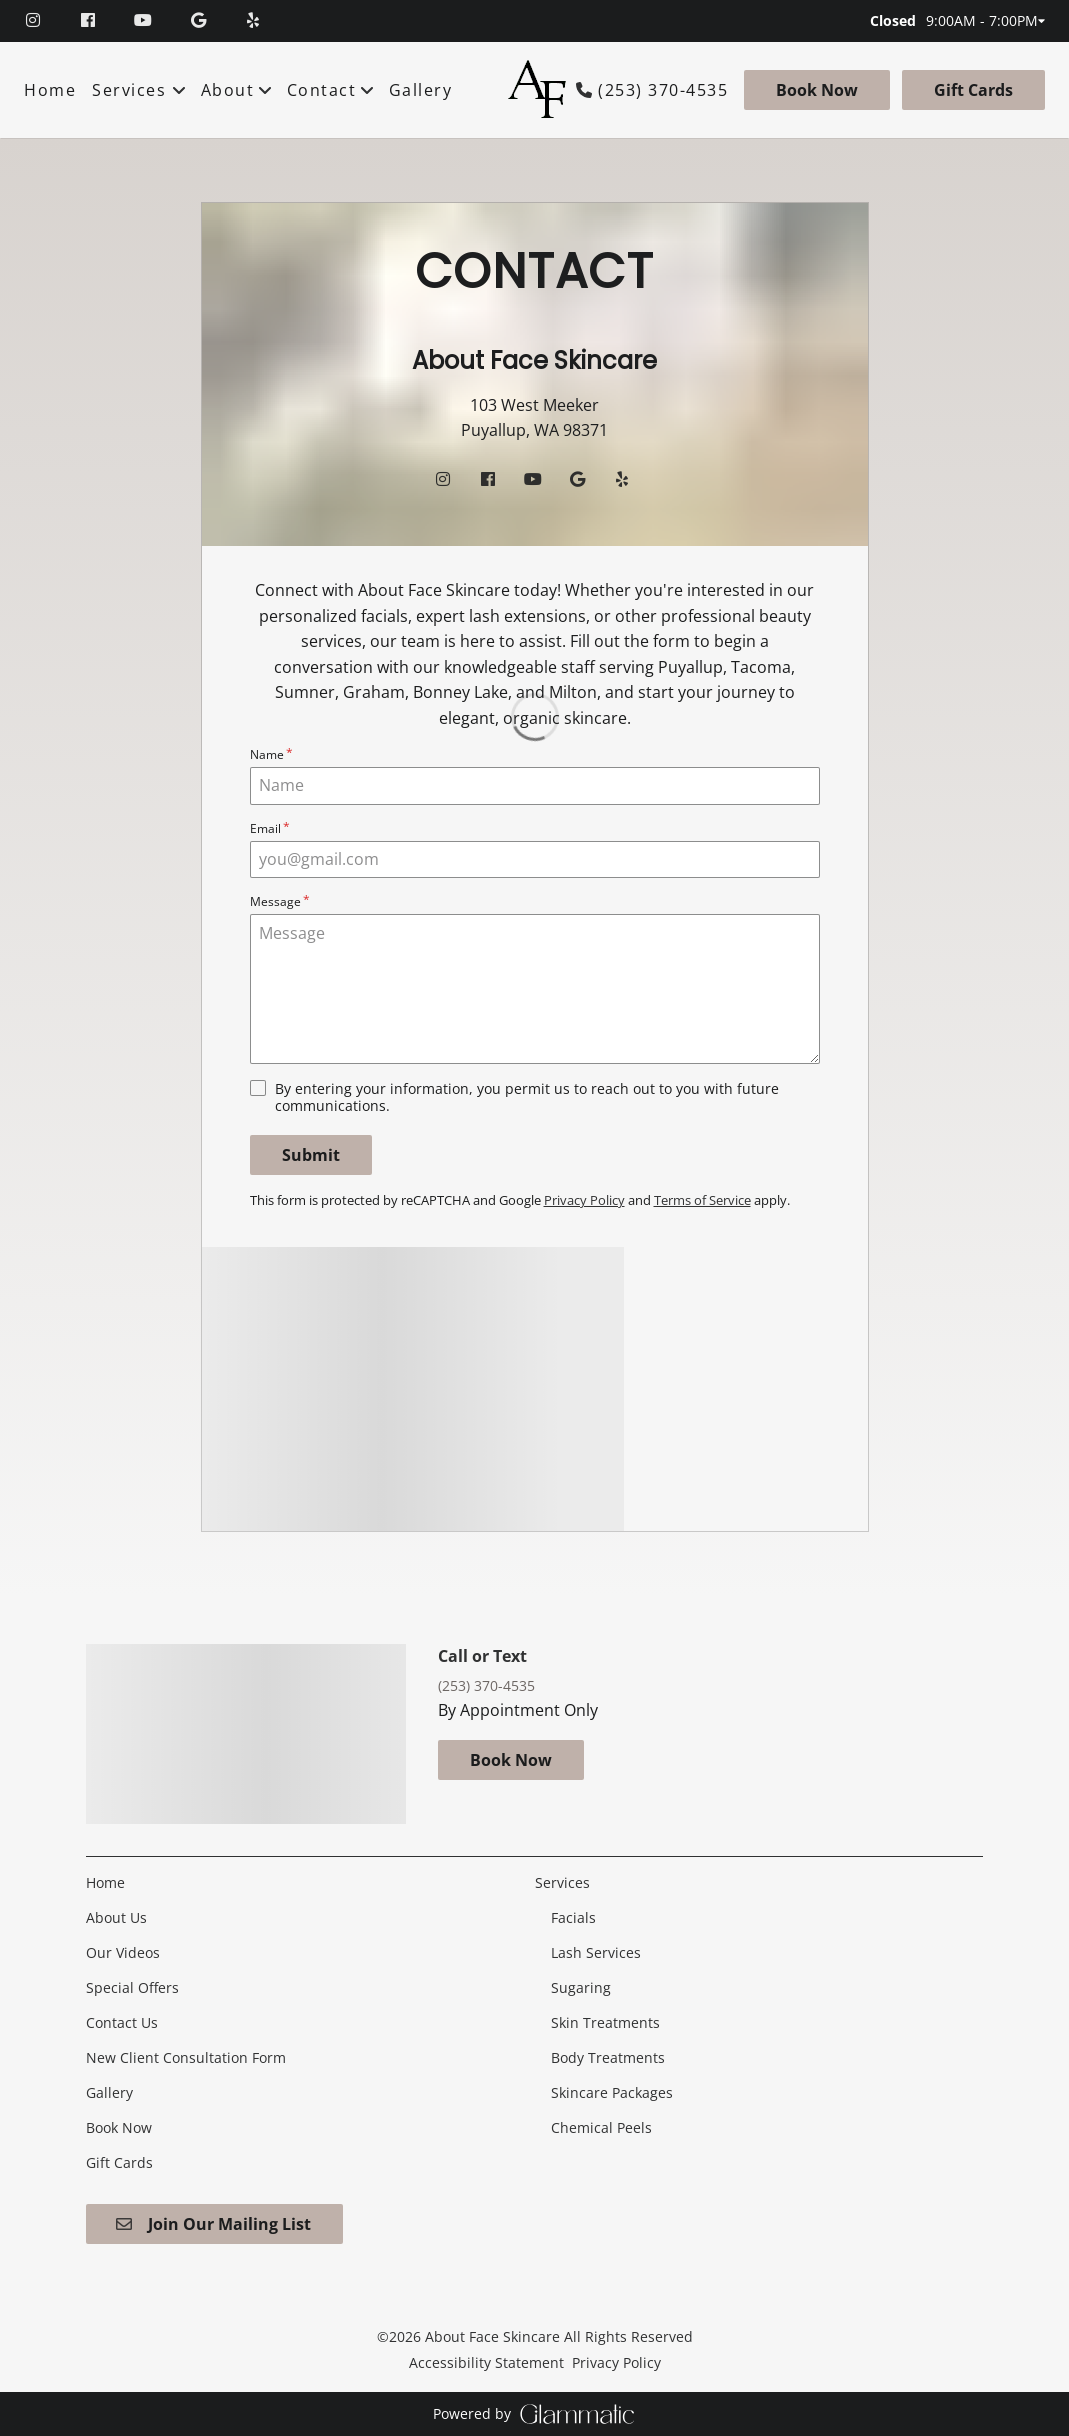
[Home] (53, 90)
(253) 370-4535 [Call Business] (663, 90)
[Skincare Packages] (612, 2092)
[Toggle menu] (179, 90)
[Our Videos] (123, 1952)
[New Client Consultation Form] (186, 2057)
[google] (200, 20)
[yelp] (255, 20)
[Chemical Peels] (601, 2127)
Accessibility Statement (486, 2362)
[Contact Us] (122, 2022)
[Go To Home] (538, 90)
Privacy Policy (616, 2362)
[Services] (129, 90)
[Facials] (573, 1917)
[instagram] (43, 20)
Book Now (817, 90)
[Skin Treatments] (605, 2022)
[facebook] (90, 20)
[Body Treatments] (608, 2057)
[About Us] (116, 1917)
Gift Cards (973, 90)
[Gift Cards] (970, 90)
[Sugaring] (581, 1987)
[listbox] (238, 90)
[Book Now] (817, 90)
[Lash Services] (596, 1952)
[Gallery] (421, 90)
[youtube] (145, 20)
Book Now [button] (511, 1760)
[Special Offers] (132, 1987)
